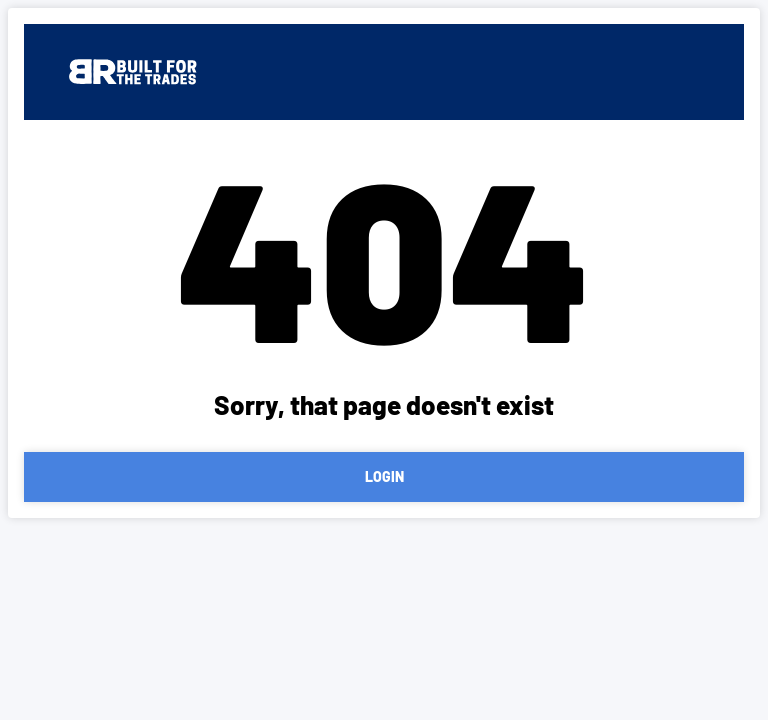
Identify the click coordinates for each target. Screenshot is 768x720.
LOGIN (384, 476)
